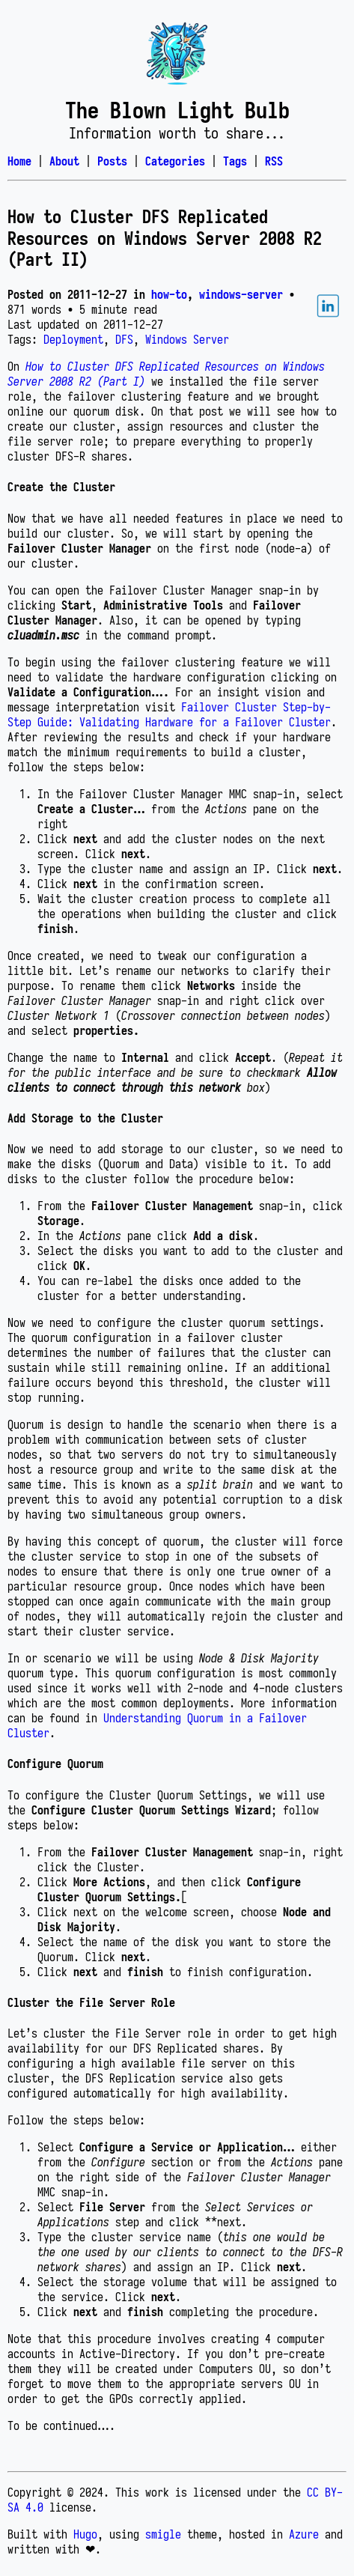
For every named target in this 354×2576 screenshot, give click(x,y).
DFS (124, 339)
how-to (169, 294)
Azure (304, 2534)
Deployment (73, 339)
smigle (163, 2534)
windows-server (241, 294)
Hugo (85, 2534)
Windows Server (187, 339)
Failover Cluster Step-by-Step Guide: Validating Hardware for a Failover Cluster (169, 714)
